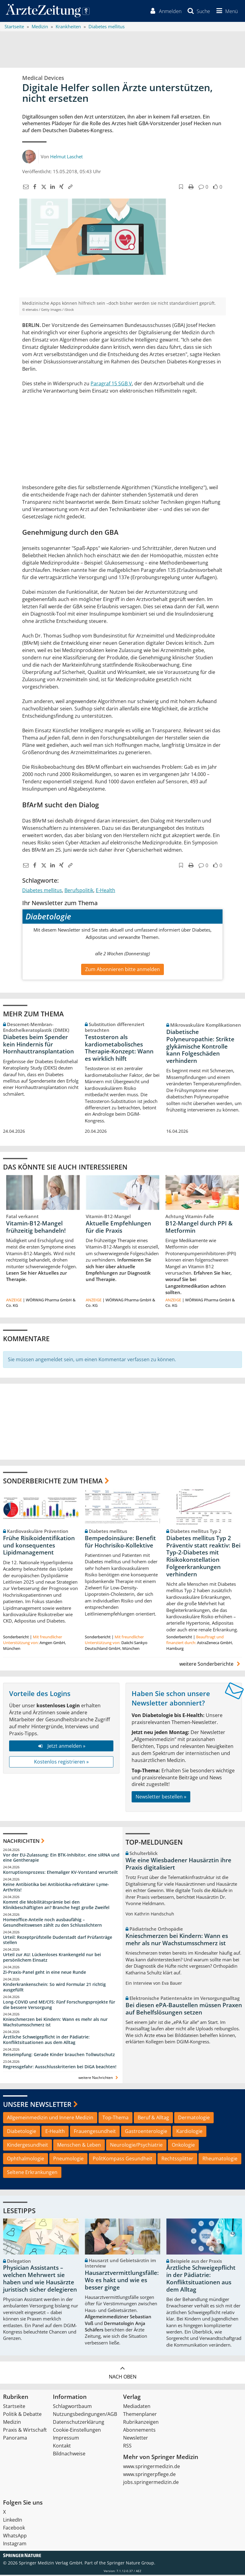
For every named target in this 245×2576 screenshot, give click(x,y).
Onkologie (183, 2146)
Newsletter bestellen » (161, 1798)
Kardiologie (189, 2132)
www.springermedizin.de (151, 2467)
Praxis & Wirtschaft (25, 2431)
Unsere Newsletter (37, 2105)
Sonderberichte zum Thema (53, 1481)
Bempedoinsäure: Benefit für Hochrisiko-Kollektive (120, 1542)
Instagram (14, 2544)
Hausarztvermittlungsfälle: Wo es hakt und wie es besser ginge (122, 2281)
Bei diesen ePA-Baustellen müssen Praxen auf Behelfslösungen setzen (184, 2009)
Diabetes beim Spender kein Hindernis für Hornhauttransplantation (38, 1045)
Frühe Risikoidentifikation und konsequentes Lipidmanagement (39, 1546)
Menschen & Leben (79, 2146)
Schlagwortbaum (72, 2407)
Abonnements (139, 2431)
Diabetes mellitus (42, 891)
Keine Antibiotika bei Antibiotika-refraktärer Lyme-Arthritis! (56, 1888)
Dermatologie (194, 2118)
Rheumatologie (219, 2159)
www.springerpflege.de (149, 2475)
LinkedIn (12, 2521)
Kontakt (62, 2447)
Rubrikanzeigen (141, 2423)
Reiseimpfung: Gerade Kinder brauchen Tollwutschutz (59, 2055)
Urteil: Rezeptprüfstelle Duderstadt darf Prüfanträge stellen (57, 1940)
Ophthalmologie (25, 2159)
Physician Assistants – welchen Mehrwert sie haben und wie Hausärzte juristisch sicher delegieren (40, 2279)
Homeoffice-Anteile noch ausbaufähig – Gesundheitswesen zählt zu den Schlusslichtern (52, 1923)
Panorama (15, 2439)
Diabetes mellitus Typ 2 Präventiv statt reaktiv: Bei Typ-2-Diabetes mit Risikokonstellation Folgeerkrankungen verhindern (203, 1557)
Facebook (14, 2529)
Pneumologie (68, 2159)
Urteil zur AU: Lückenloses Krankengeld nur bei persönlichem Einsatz (52, 1958)
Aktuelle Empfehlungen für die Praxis (118, 1227)
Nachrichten (21, 1842)
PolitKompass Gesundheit (122, 2159)
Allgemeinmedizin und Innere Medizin (50, 2118)
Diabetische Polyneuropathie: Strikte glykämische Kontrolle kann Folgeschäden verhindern (200, 1047)
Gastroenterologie (146, 2132)
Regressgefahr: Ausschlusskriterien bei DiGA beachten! (59, 2067)
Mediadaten (136, 2407)
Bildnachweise (69, 2454)
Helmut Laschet (66, 157)
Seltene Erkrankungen (32, 2173)
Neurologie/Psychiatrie (136, 2146)
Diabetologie (21, 2132)
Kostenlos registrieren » (61, 1763)
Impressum (66, 2439)
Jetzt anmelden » (61, 1746)
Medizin (12, 2423)
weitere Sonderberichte (210, 1665)
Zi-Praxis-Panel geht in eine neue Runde (44, 1973)
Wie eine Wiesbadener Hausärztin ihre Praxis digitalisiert (178, 1865)
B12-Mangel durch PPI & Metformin (199, 1227)
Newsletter (135, 2439)
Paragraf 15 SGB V (111, 384)
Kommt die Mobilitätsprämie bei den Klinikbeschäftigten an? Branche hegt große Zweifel (56, 1905)
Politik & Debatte (22, 2415)
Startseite (14, 2407)
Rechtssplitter (177, 2159)
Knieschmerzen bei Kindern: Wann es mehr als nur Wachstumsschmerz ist (55, 2023)
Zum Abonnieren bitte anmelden (122, 970)
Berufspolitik (78, 891)
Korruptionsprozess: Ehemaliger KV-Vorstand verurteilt (60, 1873)
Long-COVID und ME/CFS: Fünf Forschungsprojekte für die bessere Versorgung (59, 2005)
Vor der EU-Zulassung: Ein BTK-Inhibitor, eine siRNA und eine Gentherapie (61, 1858)
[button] (226, 11)
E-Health (105, 891)
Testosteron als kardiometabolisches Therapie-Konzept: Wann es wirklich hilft (119, 1048)
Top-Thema (115, 2118)
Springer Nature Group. (131, 2564)
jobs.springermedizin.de (151, 2483)
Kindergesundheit (27, 2146)
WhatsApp (15, 2536)
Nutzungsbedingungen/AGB (85, 2415)
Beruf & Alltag (153, 2118)
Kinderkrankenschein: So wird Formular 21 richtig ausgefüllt (54, 1988)
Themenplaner (140, 2415)
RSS (127, 2447)
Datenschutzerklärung (78, 2423)
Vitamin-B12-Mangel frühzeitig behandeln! (36, 1227)
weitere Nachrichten (98, 2078)
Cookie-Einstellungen (77, 2431)
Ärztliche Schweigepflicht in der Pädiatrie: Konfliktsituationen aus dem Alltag (46, 2040)
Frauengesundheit (95, 2132)
